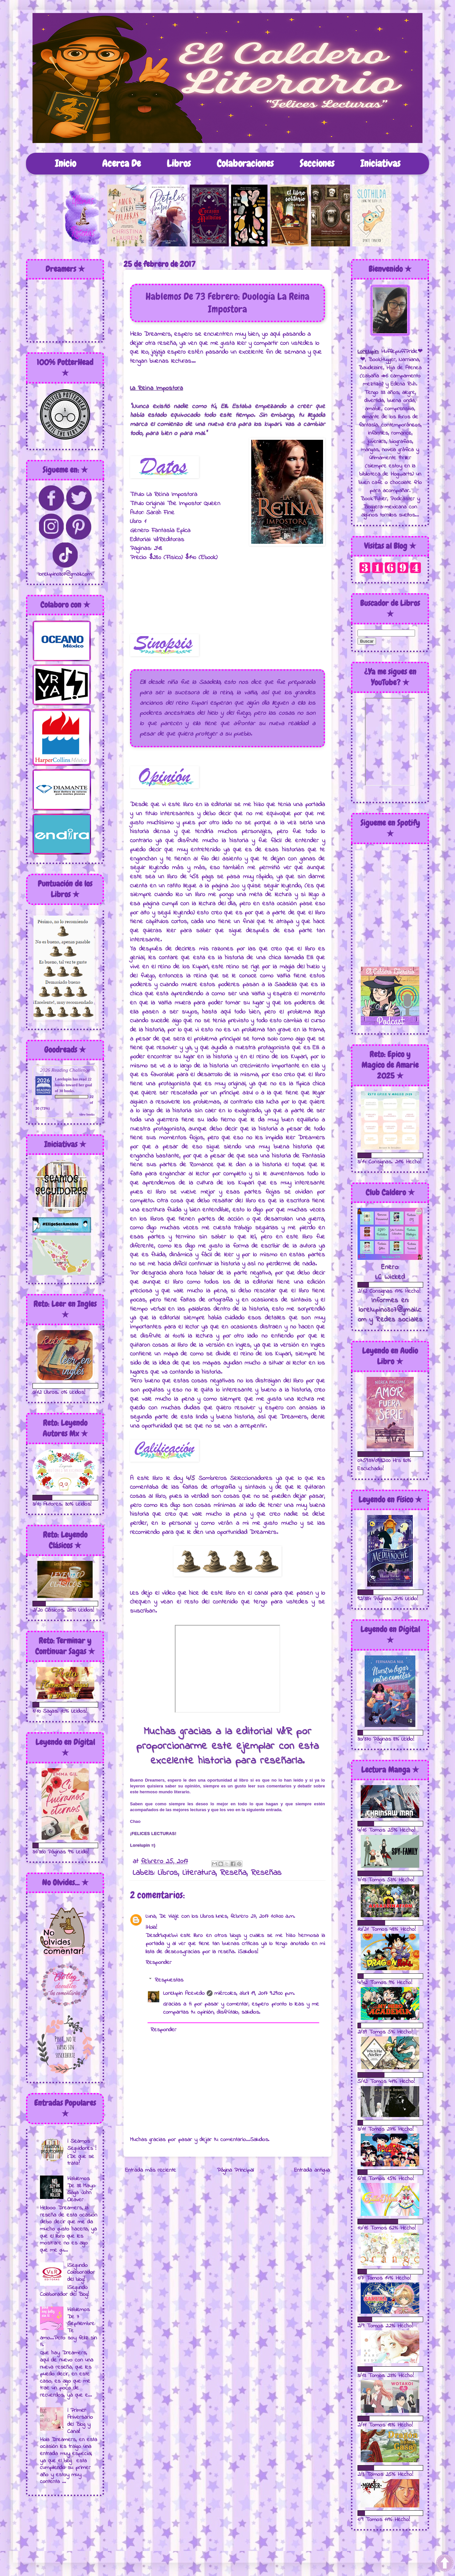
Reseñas (266, 1873)
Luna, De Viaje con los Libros (180, 1916)
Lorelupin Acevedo (184, 1993)
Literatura (198, 1873)
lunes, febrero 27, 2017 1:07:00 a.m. (255, 1916)
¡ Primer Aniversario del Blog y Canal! (80, 2421)
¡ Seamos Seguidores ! (81, 2145)
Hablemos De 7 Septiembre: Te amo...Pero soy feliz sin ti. (68, 2327)
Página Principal (235, 2170)
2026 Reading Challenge (65, 1070)
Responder (159, 1962)
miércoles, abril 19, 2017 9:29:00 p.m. (254, 1993)
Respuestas (169, 1980)
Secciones (317, 163)
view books (87, 1114)
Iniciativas (380, 163)
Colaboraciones (245, 163)
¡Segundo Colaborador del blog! (81, 2272)
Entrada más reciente (150, 2170)
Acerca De (121, 163)
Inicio (65, 163)
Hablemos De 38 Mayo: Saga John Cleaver (81, 2189)
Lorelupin (63, 1079)
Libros (179, 163)
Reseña (233, 1873)
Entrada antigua (312, 2170)
